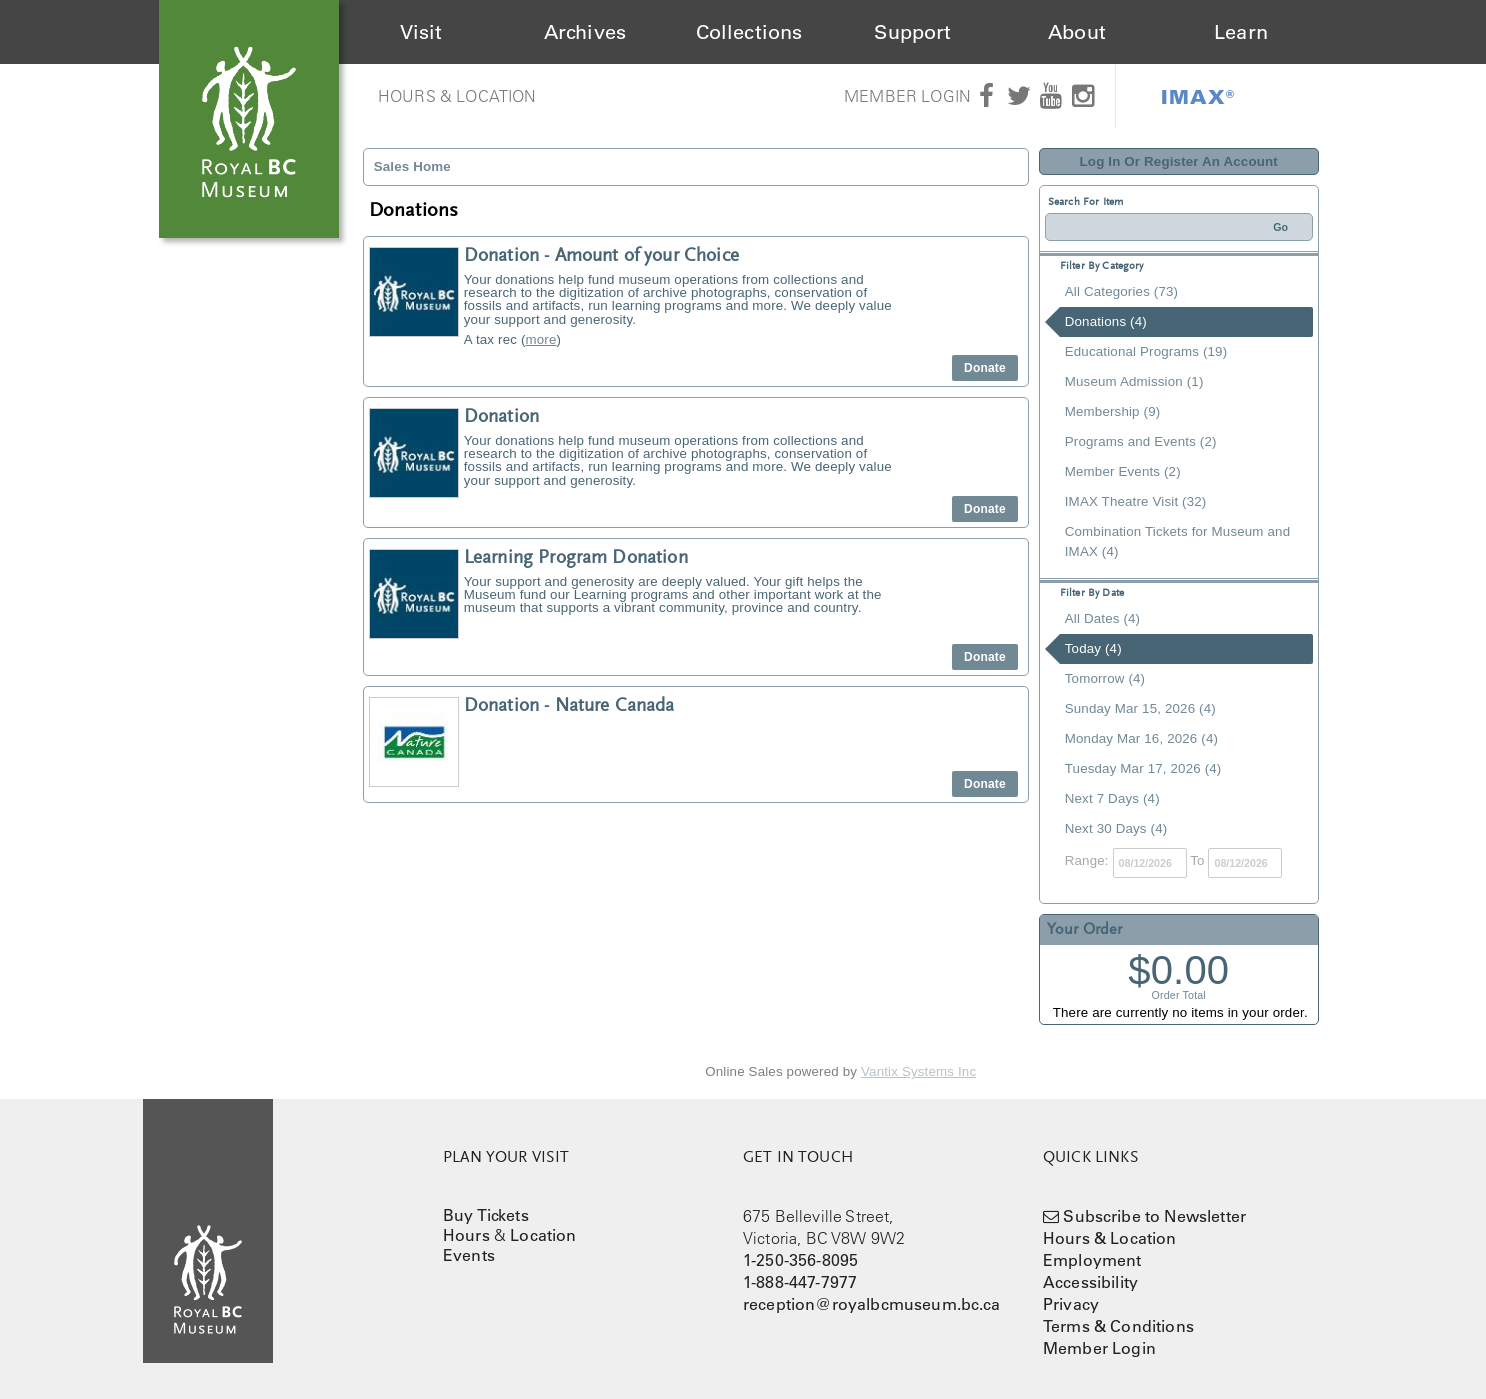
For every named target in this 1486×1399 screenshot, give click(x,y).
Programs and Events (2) (1141, 441)
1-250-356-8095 (800, 1260)
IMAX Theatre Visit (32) (1136, 501)
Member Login (907, 96)
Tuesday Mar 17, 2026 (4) (1143, 768)
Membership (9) (1113, 411)
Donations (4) (1106, 321)
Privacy (1071, 1304)
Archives (585, 32)
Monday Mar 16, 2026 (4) (1141, 738)
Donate (985, 368)
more (541, 339)
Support (912, 32)
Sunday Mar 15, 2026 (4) (1140, 708)
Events (469, 1255)
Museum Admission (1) (1134, 381)
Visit (421, 32)
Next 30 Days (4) (1116, 828)
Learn (1241, 32)
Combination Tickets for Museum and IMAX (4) (1177, 541)
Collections (749, 32)
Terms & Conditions (1118, 1326)
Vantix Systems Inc (918, 1071)
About (1077, 32)
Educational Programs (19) (1146, 351)
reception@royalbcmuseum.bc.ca (872, 1304)
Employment (1092, 1260)
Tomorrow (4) (1105, 678)
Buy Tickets (486, 1215)
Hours (466, 1235)
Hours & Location (457, 96)
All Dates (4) (1102, 618)
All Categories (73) (1121, 291)
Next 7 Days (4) (1112, 798)
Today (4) (1093, 648)
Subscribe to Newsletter (1154, 1216)
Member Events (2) (1123, 471)
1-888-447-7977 (800, 1282)
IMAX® (1198, 96)
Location (543, 1235)
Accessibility (1090, 1282)
